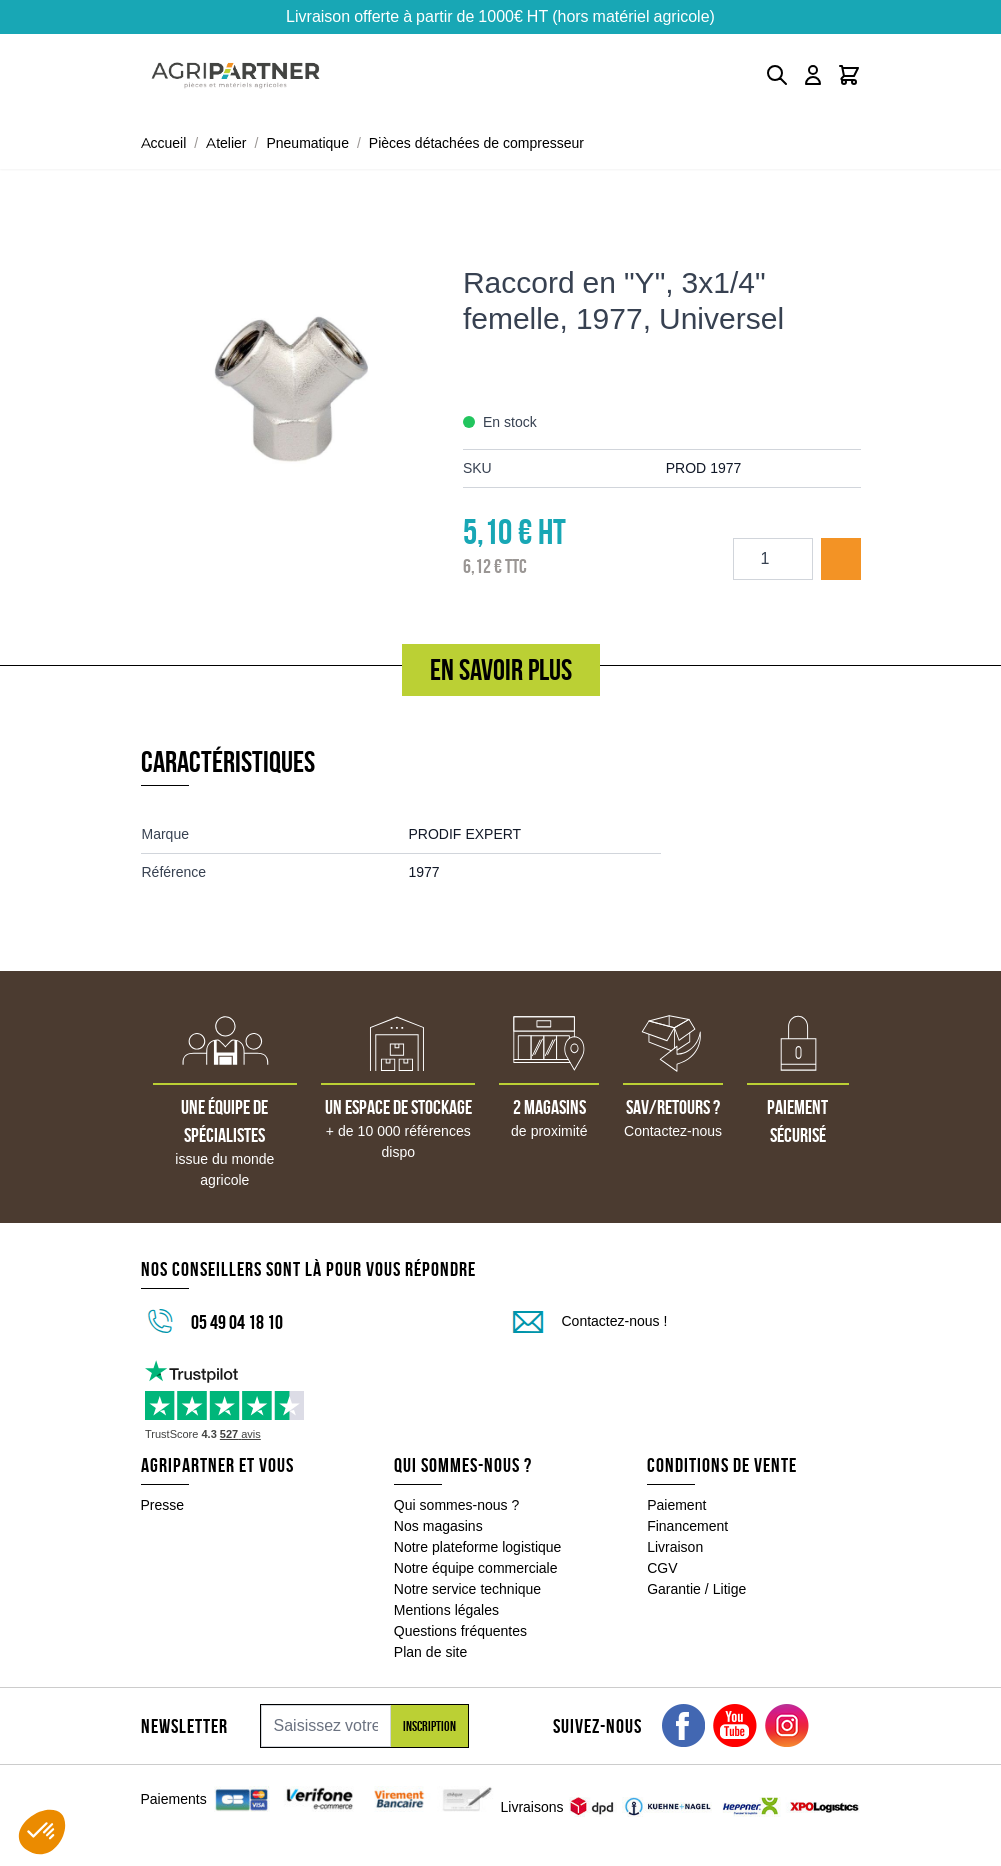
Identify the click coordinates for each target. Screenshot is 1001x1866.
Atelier (226, 143)
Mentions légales (446, 1610)
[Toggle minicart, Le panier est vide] (849, 75)
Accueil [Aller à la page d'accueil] (164, 143)
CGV (662, 1568)
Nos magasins (438, 1526)
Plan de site (430, 1652)
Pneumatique (307, 143)
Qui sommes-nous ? (457, 1505)
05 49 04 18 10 (237, 1322)
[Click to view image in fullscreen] (292, 376)
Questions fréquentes (460, 1631)
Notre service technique (467, 1589)
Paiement (676, 1505)
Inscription (429, 1726)
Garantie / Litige (696, 1589)
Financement (687, 1526)
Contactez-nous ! (615, 1321)
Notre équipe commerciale (476, 1568)
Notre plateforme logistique (478, 1547)
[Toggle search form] (777, 75)
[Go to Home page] (235, 75)
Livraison (675, 1547)
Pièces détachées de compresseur (476, 143)
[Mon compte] (813, 75)
